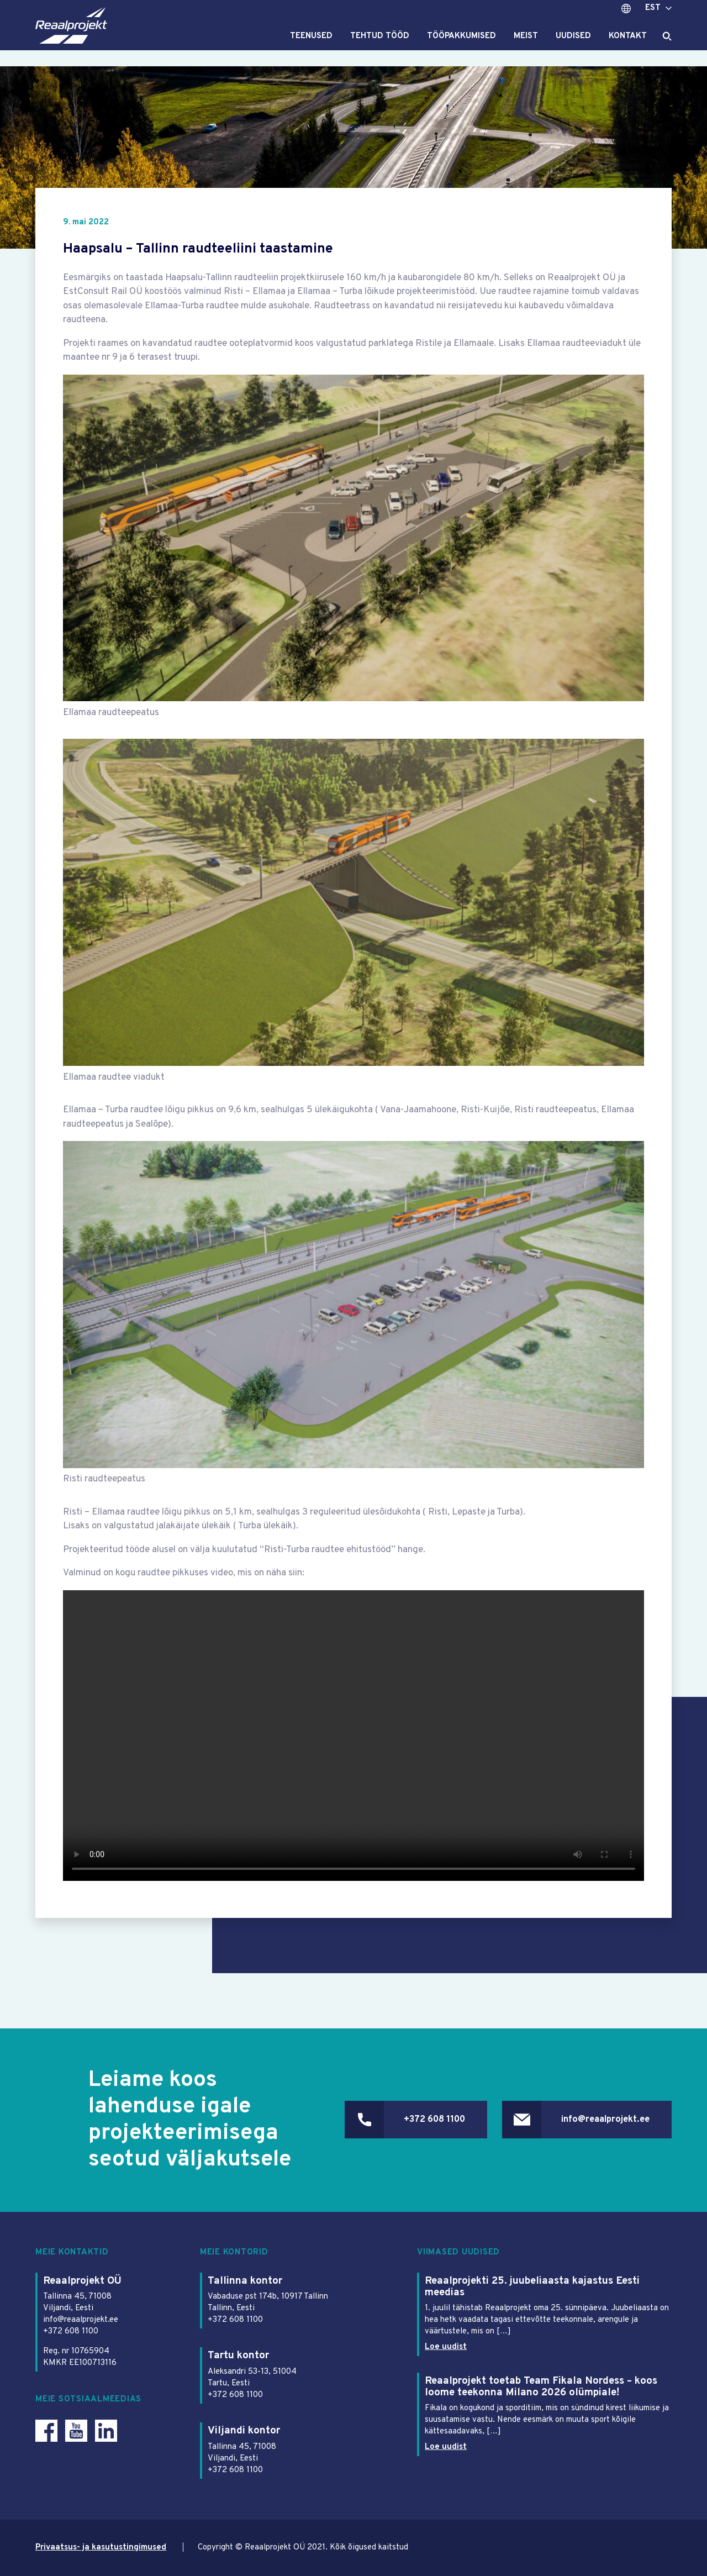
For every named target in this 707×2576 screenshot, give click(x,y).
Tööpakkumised (461, 45)
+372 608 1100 (426, 2120)
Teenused (311, 45)
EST (653, 15)
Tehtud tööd (379, 45)
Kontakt (628, 45)
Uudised (573, 45)
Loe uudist (446, 2347)
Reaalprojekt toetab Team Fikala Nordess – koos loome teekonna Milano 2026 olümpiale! (541, 2386)
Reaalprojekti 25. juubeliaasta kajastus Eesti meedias (532, 2286)
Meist (526, 45)
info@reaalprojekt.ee (603, 2120)
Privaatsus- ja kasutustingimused (102, 2547)
